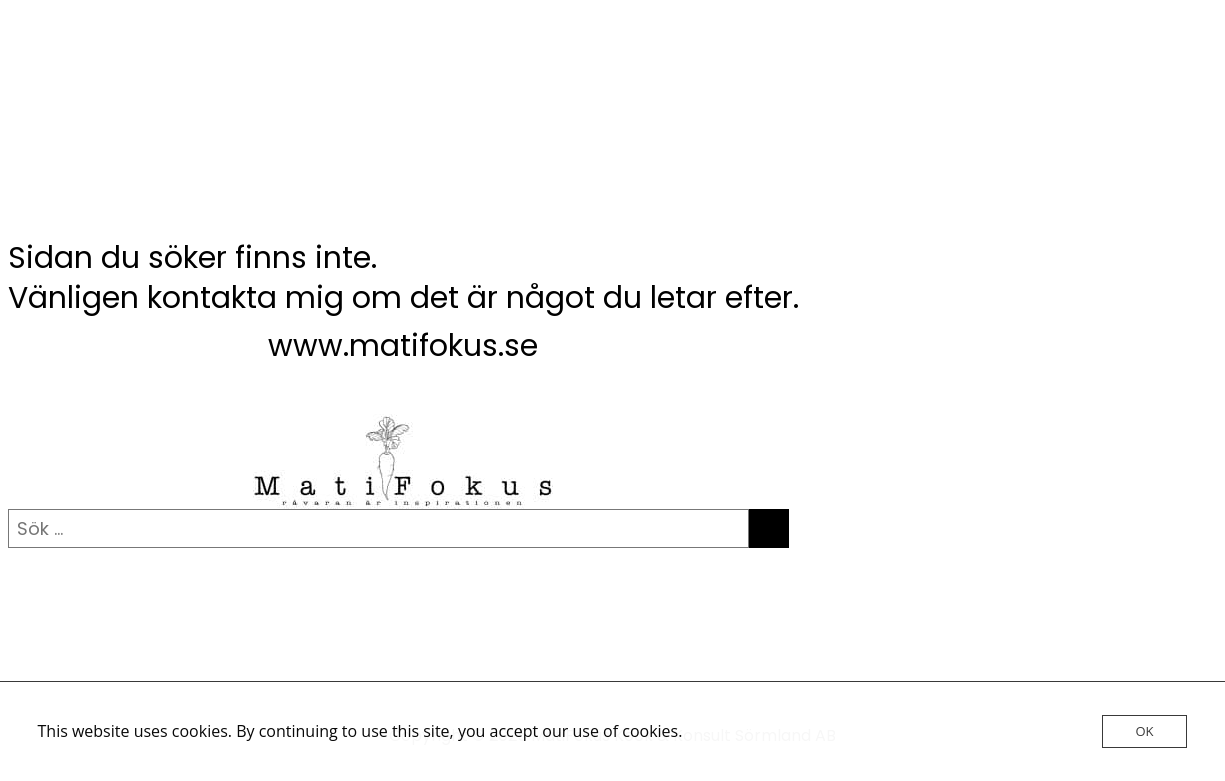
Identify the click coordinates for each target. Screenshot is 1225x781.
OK (1144, 731)
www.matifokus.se (403, 346)
